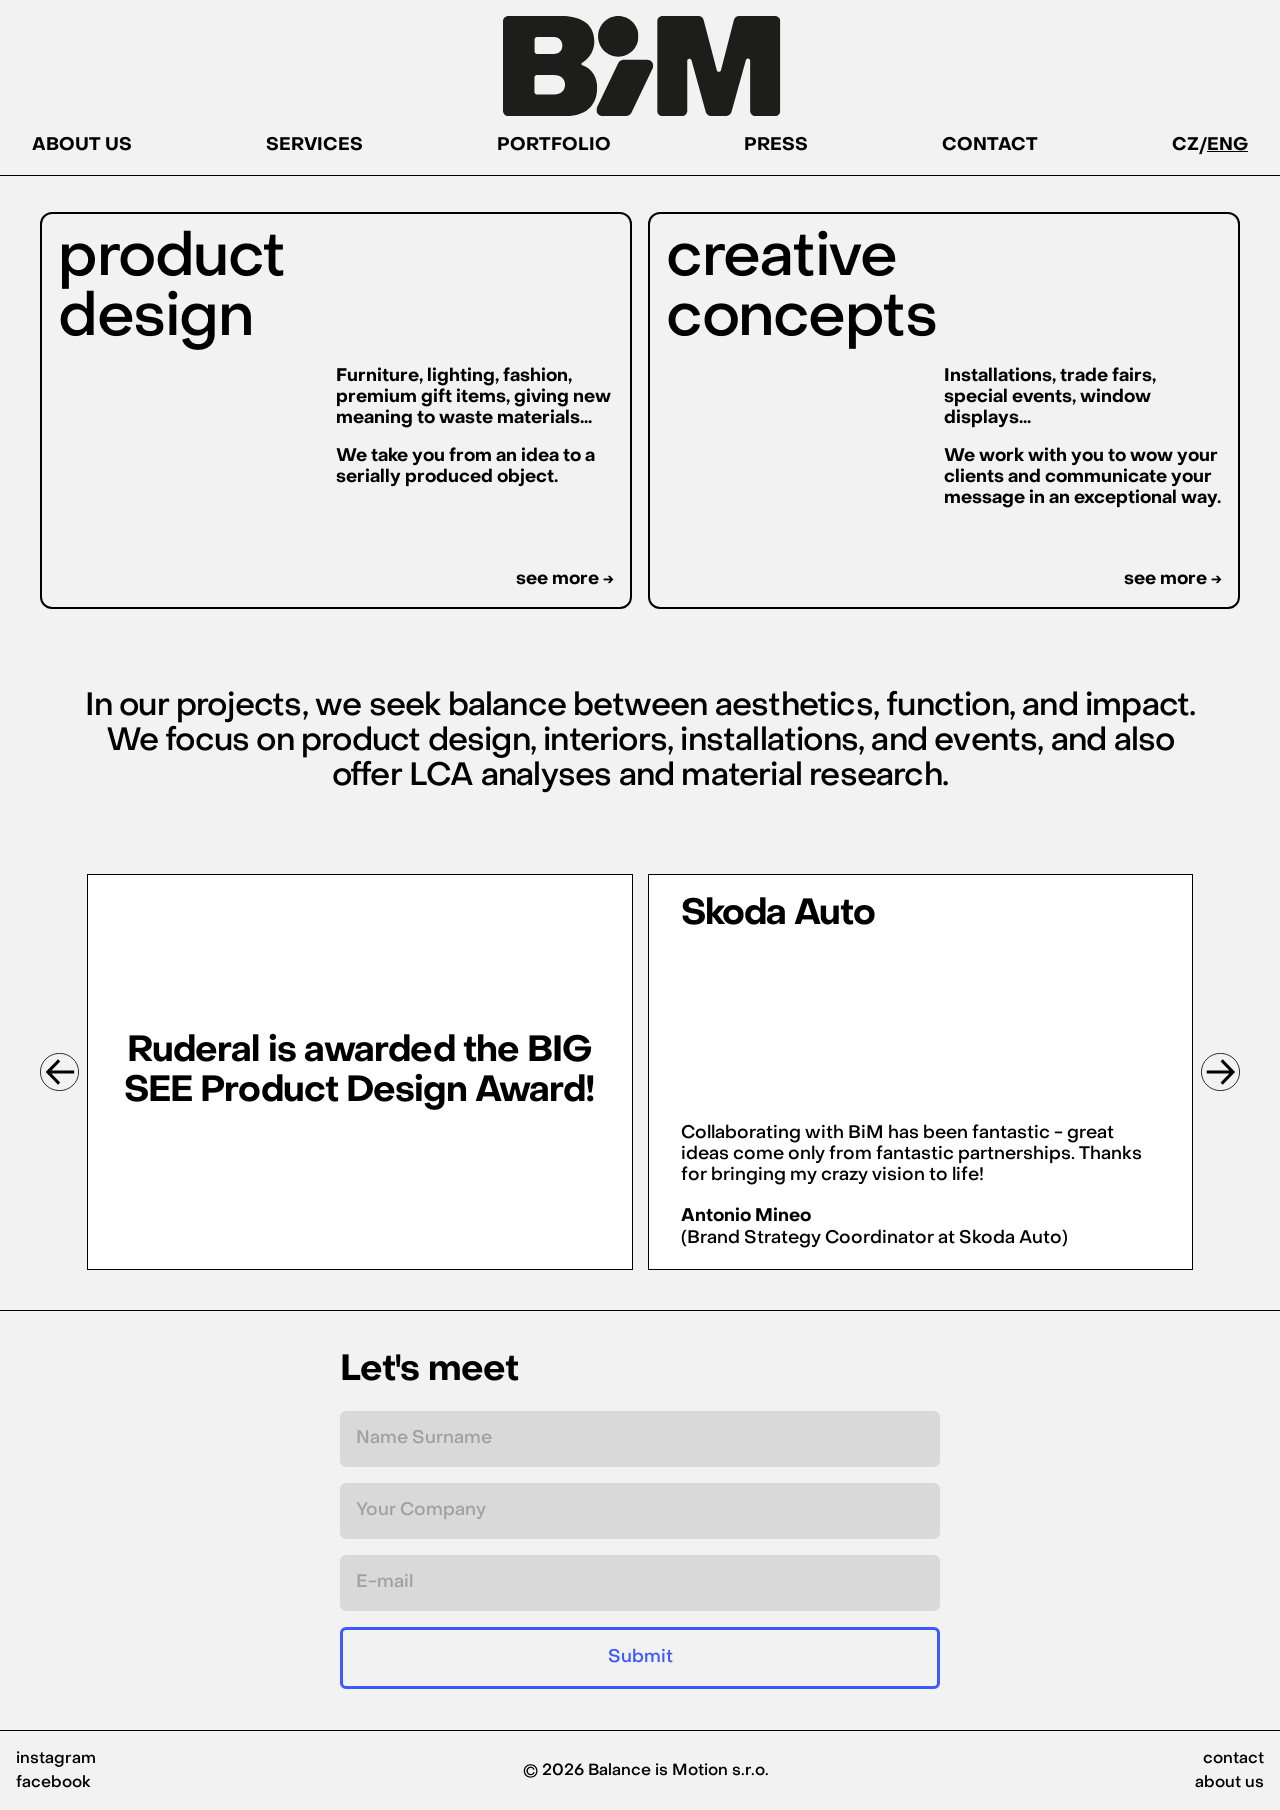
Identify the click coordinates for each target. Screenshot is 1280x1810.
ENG (1227, 145)
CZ (1185, 145)
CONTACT (990, 145)
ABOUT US (82, 145)
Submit (640, 1657)
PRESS (776, 145)
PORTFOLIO (554, 145)
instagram (56, 1759)
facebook (53, 1783)
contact (1233, 1759)
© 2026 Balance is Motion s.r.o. (646, 1771)
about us (1229, 1783)
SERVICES (314, 145)
